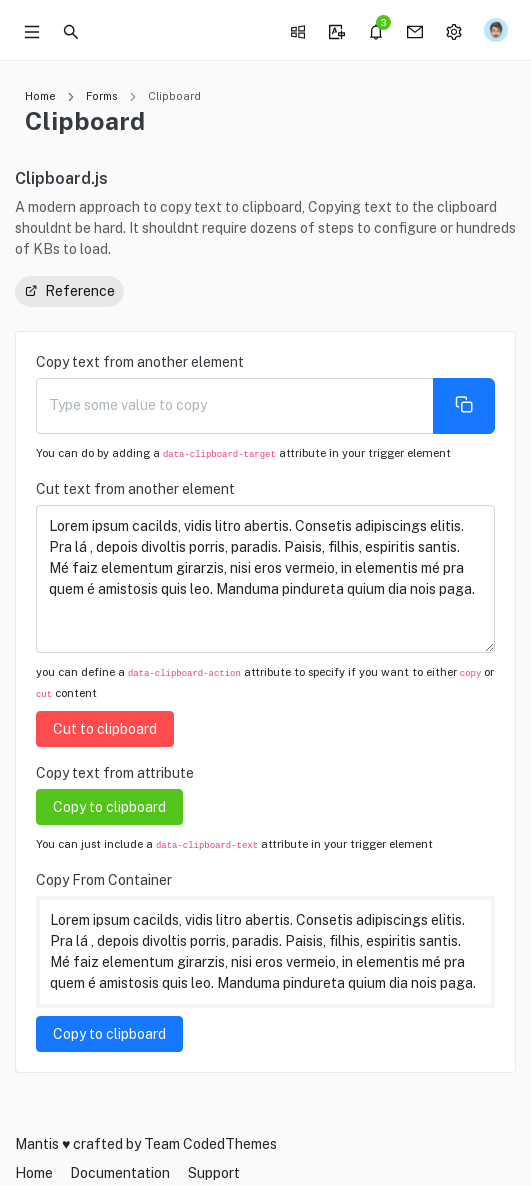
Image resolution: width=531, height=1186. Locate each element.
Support (214, 1173)
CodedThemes (230, 1144)
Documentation (120, 1173)
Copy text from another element (140, 362)
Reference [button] (69, 290)
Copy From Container (104, 880)
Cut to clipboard (105, 729)
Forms (102, 96)
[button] (71, 30)
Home (40, 96)
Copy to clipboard (109, 807)
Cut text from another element (135, 489)
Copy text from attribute (115, 773)
